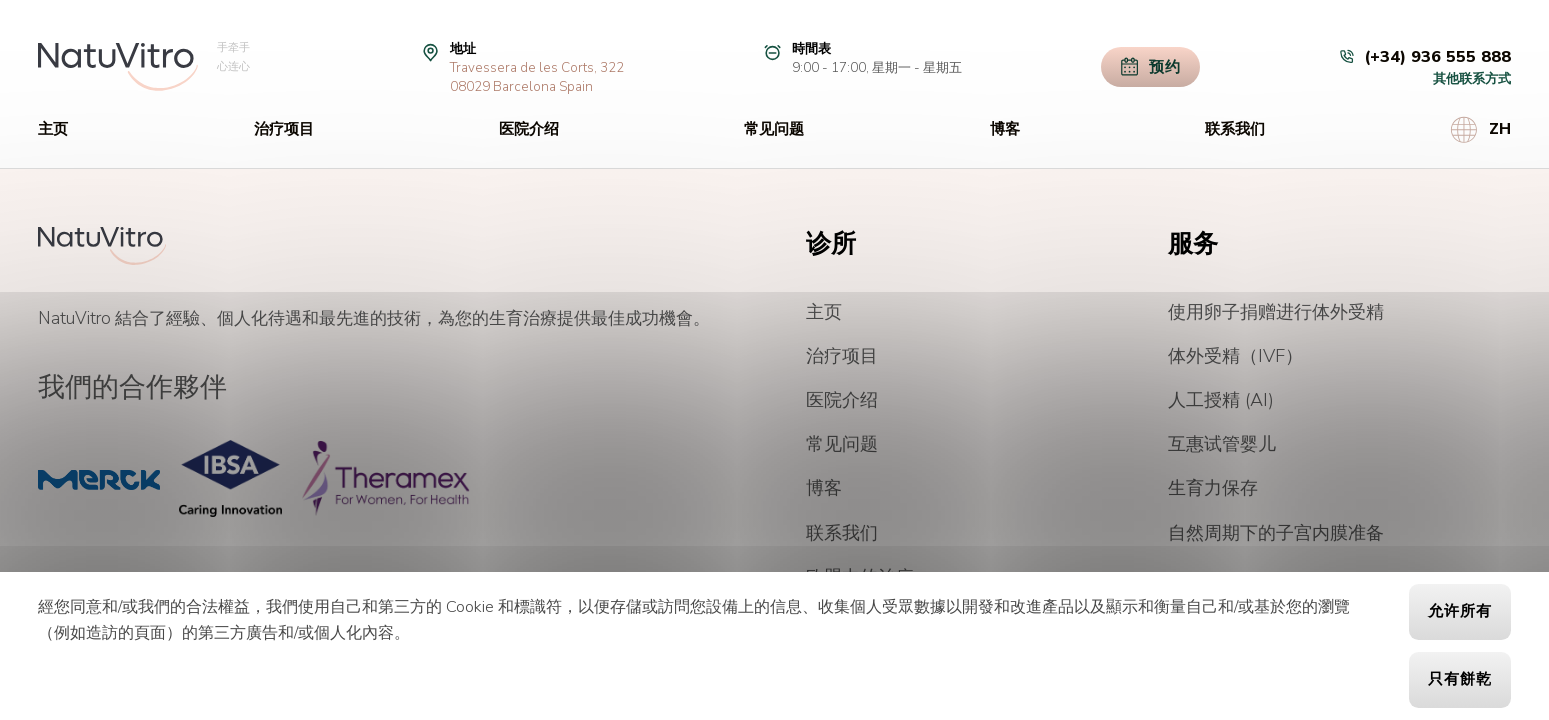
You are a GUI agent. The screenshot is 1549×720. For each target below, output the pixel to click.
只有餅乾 (1459, 679)
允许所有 (1459, 611)
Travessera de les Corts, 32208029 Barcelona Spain (537, 77)
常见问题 (774, 129)
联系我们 (1235, 129)
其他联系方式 (1472, 78)
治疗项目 (284, 129)
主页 (53, 129)
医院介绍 (529, 129)
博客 (1005, 129)
